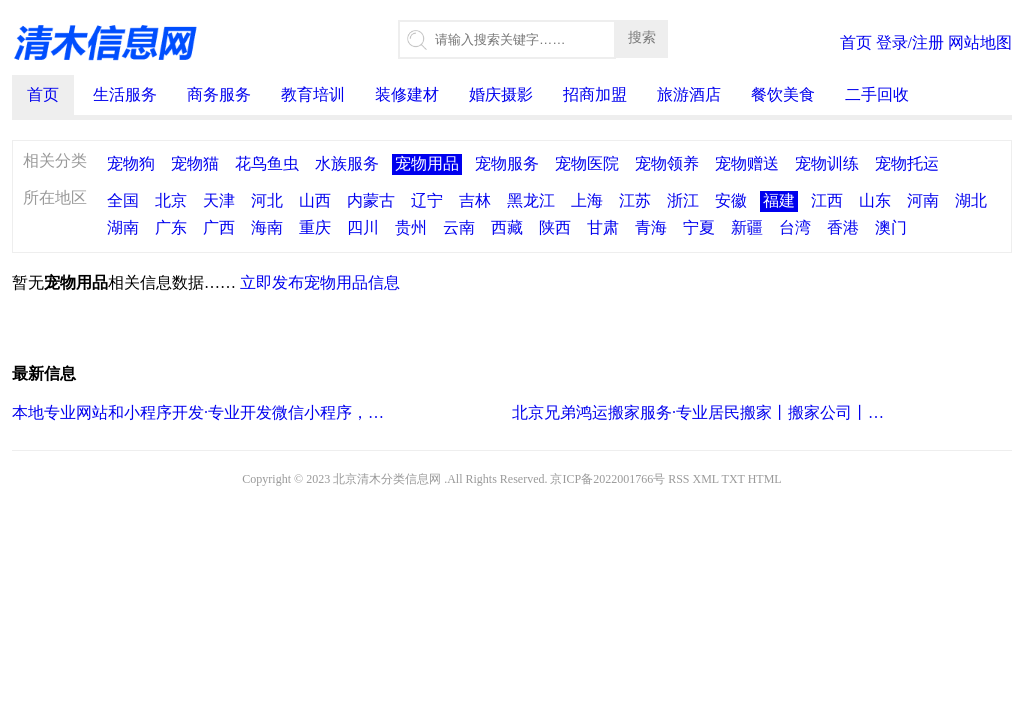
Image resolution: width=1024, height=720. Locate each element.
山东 (875, 200)
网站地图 (980, 42)
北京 (171, 200)
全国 (123, 200)
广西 (219, 227)
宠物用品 (427, 163)
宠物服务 (507, 163)
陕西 (555, 227)
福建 (779, 200)
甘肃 (603, 227)
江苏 (635, 200)
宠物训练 (827, 163)
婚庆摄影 (501, 94)
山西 (315, 200)
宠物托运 (907, 163)
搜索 (642, 37)
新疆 (747, 227)
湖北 (971, 200)
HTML (765, 479)
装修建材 (407, 94)
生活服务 (125, 94)
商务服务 (219, 94)
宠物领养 (667, 163)
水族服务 (347, 163)
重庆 (315, 227)
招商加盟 (595, 94)
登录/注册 (910, 42)
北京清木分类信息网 (387, 479)
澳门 (891, 227)
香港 (843, 227)
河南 (923, 200)
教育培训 (313, 94)
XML (706, 479)
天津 (219, 200)
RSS (678, 479)
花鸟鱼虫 (267, 163)
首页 (856, 42)
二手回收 (877, 94)
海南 (267, 227)
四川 (363, 227)
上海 (587, 200)
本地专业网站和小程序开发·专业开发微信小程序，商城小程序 (199, 412)
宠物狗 (131, 163)
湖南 (123, 227)
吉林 (475, 200)
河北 (267, 200)
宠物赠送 (747, 163)
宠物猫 (195, 163)
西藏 (507, 227)
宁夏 (699, 227)
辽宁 (427, 200)
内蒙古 (371, 200)
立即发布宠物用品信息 (320, 282)
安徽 (731, 200)
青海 (651, 227)
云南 (459, 227)
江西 (827, 200)
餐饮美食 (783, 94)
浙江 (683, 200)
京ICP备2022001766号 (607, 479)
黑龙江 (531, 200)
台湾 (795, 227)
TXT (733, 479)
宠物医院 (587, 163)
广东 (171, 227)
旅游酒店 (689, 94)
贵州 (411, 227)
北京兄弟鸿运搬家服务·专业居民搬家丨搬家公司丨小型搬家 (699, 412)
